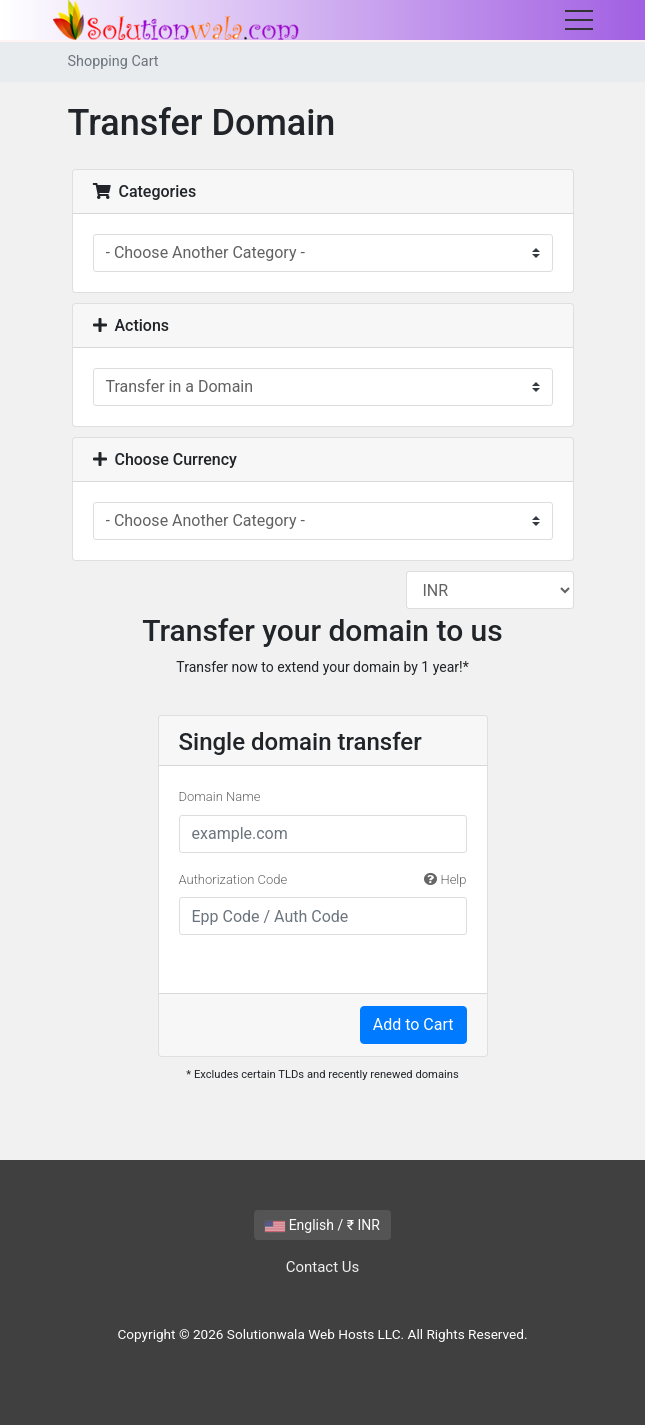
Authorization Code (323, 880)
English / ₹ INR (322, 1225)
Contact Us (323, 1267)
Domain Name (220, 796)
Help (445, 879)
